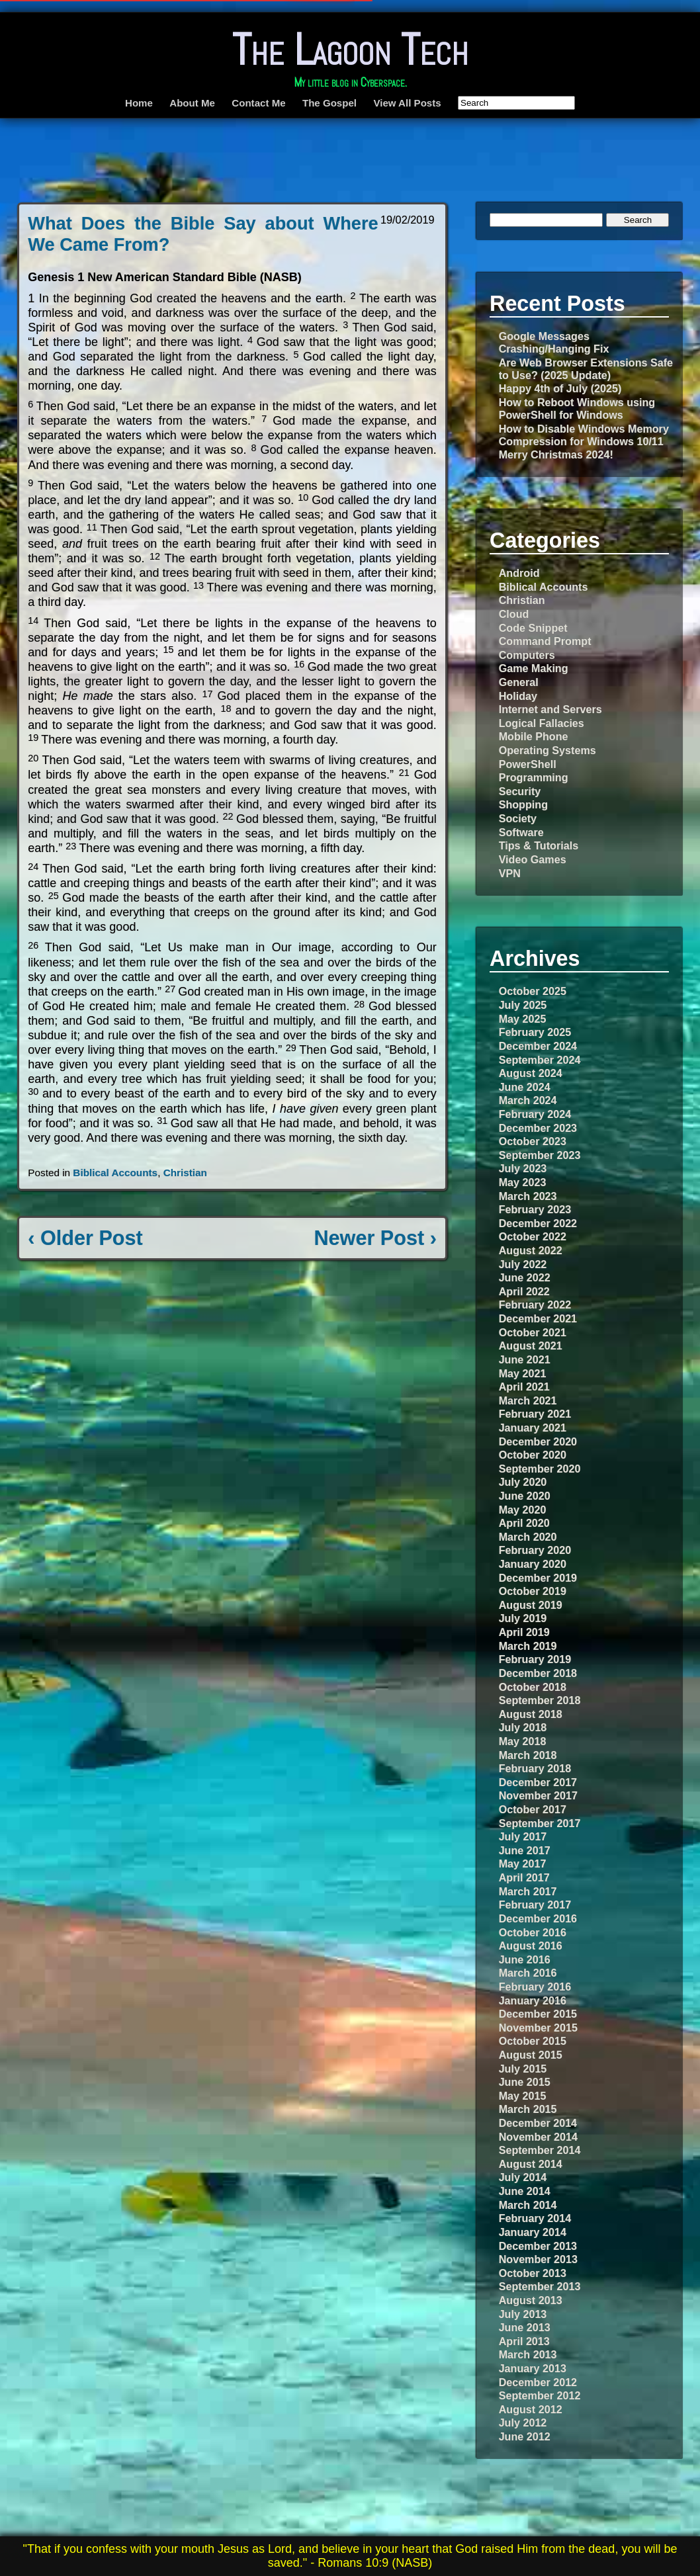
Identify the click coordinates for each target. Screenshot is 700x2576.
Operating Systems (547, 750)
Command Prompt (545, 641)
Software (521, 832)
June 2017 (524, 1850)
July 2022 (523, 1264)
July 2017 (523, 1836)
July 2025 (523, 1005)
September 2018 (540, 1700)
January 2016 (532, 2000)
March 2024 (528, 1100)
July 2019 (523, 1618)
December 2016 (538, 1918)
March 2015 (528, 2109)
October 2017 (532, 1809)
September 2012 (540, 2395)
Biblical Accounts (115, 1172)
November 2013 (538, 2259)
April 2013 (524, 2341)
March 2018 (528, 1755)
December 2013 (538, 2246)
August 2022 (530, 1250)
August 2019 (530, 1605)
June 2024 (524, 1087)
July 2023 (523, 1168)
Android (519, 573)
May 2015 (523, 2096)
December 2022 (538, 1223)
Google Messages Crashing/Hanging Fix (554, 342)
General (519, 682)
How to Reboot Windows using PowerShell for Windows (577, 408)
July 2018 (523, 1727)
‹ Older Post (85, 1237)
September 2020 (540, 1469)
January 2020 (532, 1564)
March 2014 (528, 2205)
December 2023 (538, 1128)
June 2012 (524, 2436)
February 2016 (535, 1987)
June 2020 (524, 1496)
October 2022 (532, 1236)
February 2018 (535, 1768)
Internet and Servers (550, 709)
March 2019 (528, 1646)
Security (520, 791)
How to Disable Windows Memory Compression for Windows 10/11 (584, 435)
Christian (185, 1172)
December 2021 (538, 1318)
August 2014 (530, 2164)
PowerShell (527, 764)
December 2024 (538, 1046)
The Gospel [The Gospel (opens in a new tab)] (329, 102)
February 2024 (535, 1114)
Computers (527, 655)
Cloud (514, 614)
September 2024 (540, 1060)
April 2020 (524, 1523)
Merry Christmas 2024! (556, 454)
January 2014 (532, 2232)
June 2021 (524, 1359)
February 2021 (535, 1414)
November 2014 (538, 2137)
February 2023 (535, 1209)
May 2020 (523, 1510)
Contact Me (258, 102)
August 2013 (530, 2300)
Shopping (523, 804)
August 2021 (530, 1346)
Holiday (518, 696)
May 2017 (523, 1863)
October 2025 (532, 991)
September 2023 (540, 1155)
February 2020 (535, 1550)
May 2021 (523, 1373)
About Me (192, 102)
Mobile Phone (533, 736)
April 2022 (524, 1291)
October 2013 (532, 2273)
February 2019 (535, 1659)
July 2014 (523, 2177)
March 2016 (528, 1973)
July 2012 (523, 2422)
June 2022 (524, 1277)
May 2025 (523, 1019)
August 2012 (530, 2409)
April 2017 (524, 1877)
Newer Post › (375, 1237)
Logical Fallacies (541, 723)
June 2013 (524, 2327)
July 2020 (523, 1482)
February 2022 (535, 1304)
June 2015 (524, 2082)
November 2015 (538, 2028)
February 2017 (535, 1905)
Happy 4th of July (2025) (560, 388)
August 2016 (530, 1946)
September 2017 (540, 1823)
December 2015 (538, 2014)
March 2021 (528, 1400)
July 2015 (523, 2069)
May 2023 (523, 1182)
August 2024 (530, 1073)
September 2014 (540, 2150)
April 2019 (524, 1632)
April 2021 (524, 1387)
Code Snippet (533, 628)
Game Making (533, 668)
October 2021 (532, 1332)
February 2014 (535, 2218)
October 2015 (532, 2041)
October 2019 (532, 1591)
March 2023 (528, 1196)
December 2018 (538, 1673)
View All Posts (407, 102)
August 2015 (530, 2055)
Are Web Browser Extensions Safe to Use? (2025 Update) (586, 369)
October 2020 (532, 1455)
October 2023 (532, 1141)
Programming (533, 777)
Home (139, 102)
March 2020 (528, 1537)
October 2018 (532, 1687)
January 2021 (532, 1428)
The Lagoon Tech (350, 50)
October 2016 (532, 1932)
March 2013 (528, 2354)
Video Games (532, 859)
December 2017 (538, 1782)
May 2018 (523, 1741)
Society (518, 818)
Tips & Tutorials (538, 845)
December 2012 (538, 2382)
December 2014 (538, 2123)
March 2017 (528, 1891)
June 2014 (524, 2191)
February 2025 (535, 1032)
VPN (510, 873)
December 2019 (538, 1578)
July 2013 (523, 2314)
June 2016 (524, 1959)
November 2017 (538, 1795)
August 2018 (530, 1714)
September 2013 (540, 2286)
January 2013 (532, 2368)
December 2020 (538, 1441)
